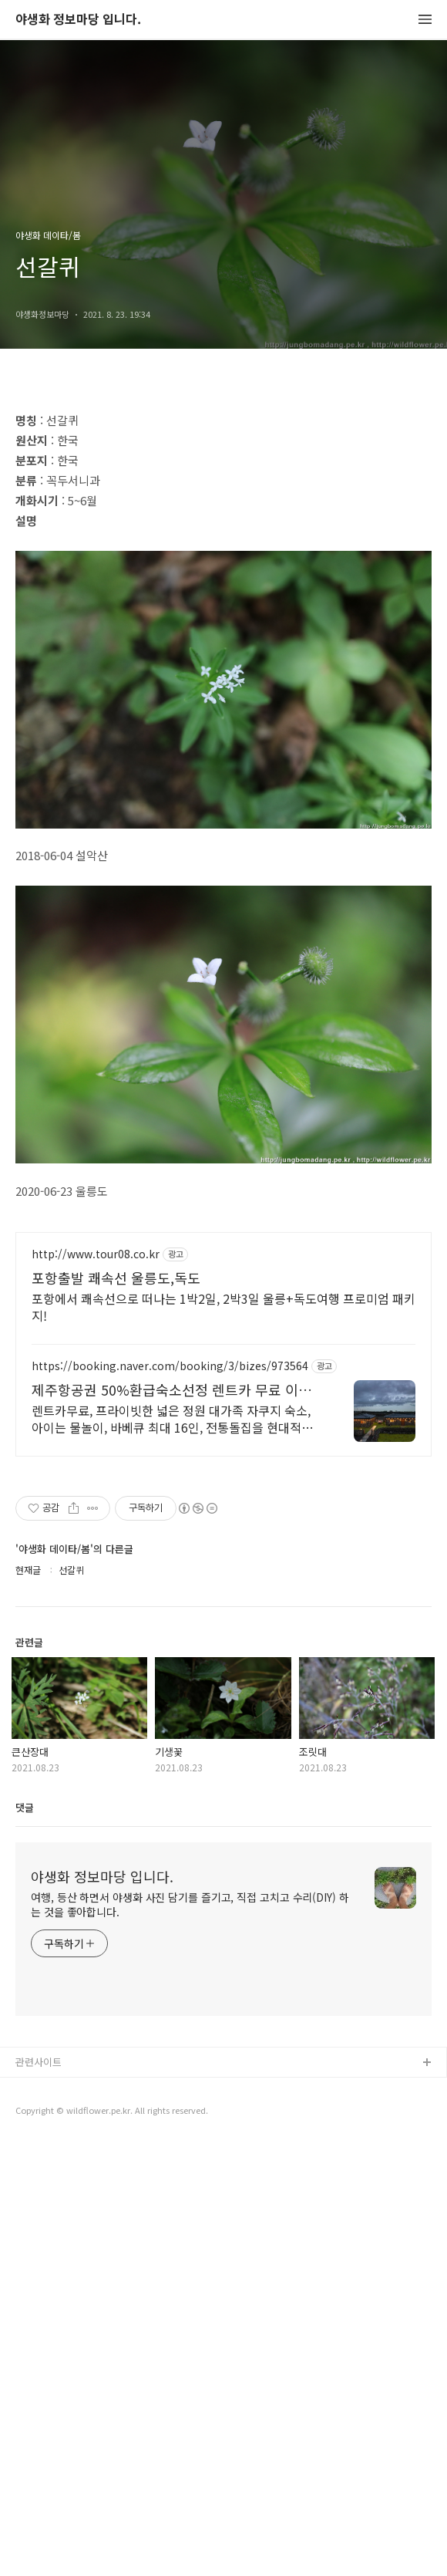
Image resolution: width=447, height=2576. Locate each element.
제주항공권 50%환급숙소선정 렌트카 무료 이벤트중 (171, 1821)
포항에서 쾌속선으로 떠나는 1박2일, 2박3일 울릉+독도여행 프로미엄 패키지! (223, 1738)
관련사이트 (38, 2494)
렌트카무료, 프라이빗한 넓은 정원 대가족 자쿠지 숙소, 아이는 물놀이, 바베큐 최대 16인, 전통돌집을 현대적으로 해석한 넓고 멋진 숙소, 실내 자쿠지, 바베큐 (172, 1850)
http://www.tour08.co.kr (96, 1686)
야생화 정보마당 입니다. (78, 20)
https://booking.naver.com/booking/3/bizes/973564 (170, 1798)
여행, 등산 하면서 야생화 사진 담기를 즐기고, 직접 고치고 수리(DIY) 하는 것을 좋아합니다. (190, 2336)
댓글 (24, 2239)
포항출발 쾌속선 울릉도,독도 (116, 1709)
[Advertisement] (223, 503)
